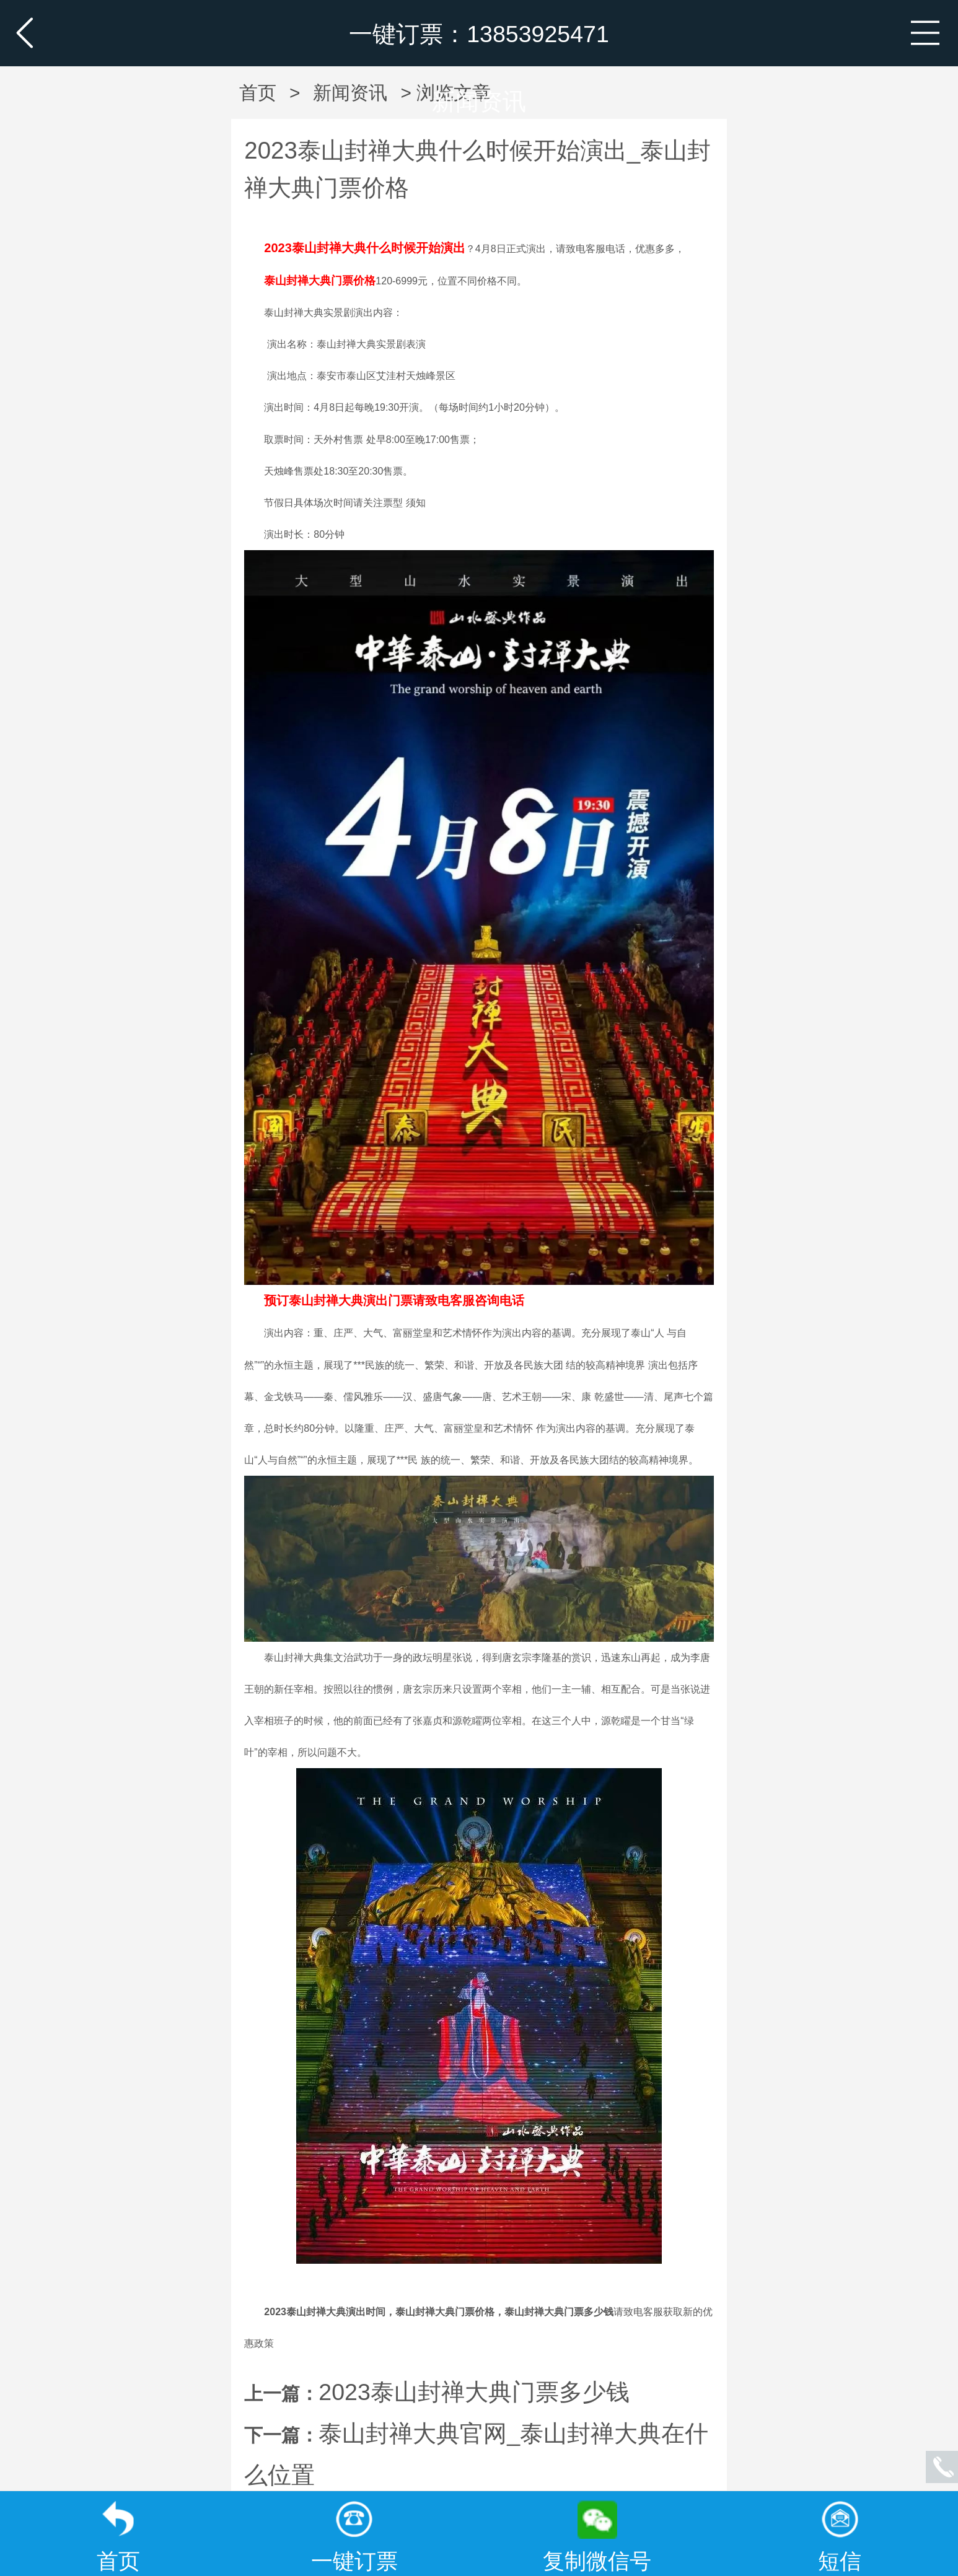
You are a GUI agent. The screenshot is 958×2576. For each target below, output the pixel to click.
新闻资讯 (479, 102)
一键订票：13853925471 (479, 34)
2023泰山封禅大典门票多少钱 (474, 2392)
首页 (257, 92)
